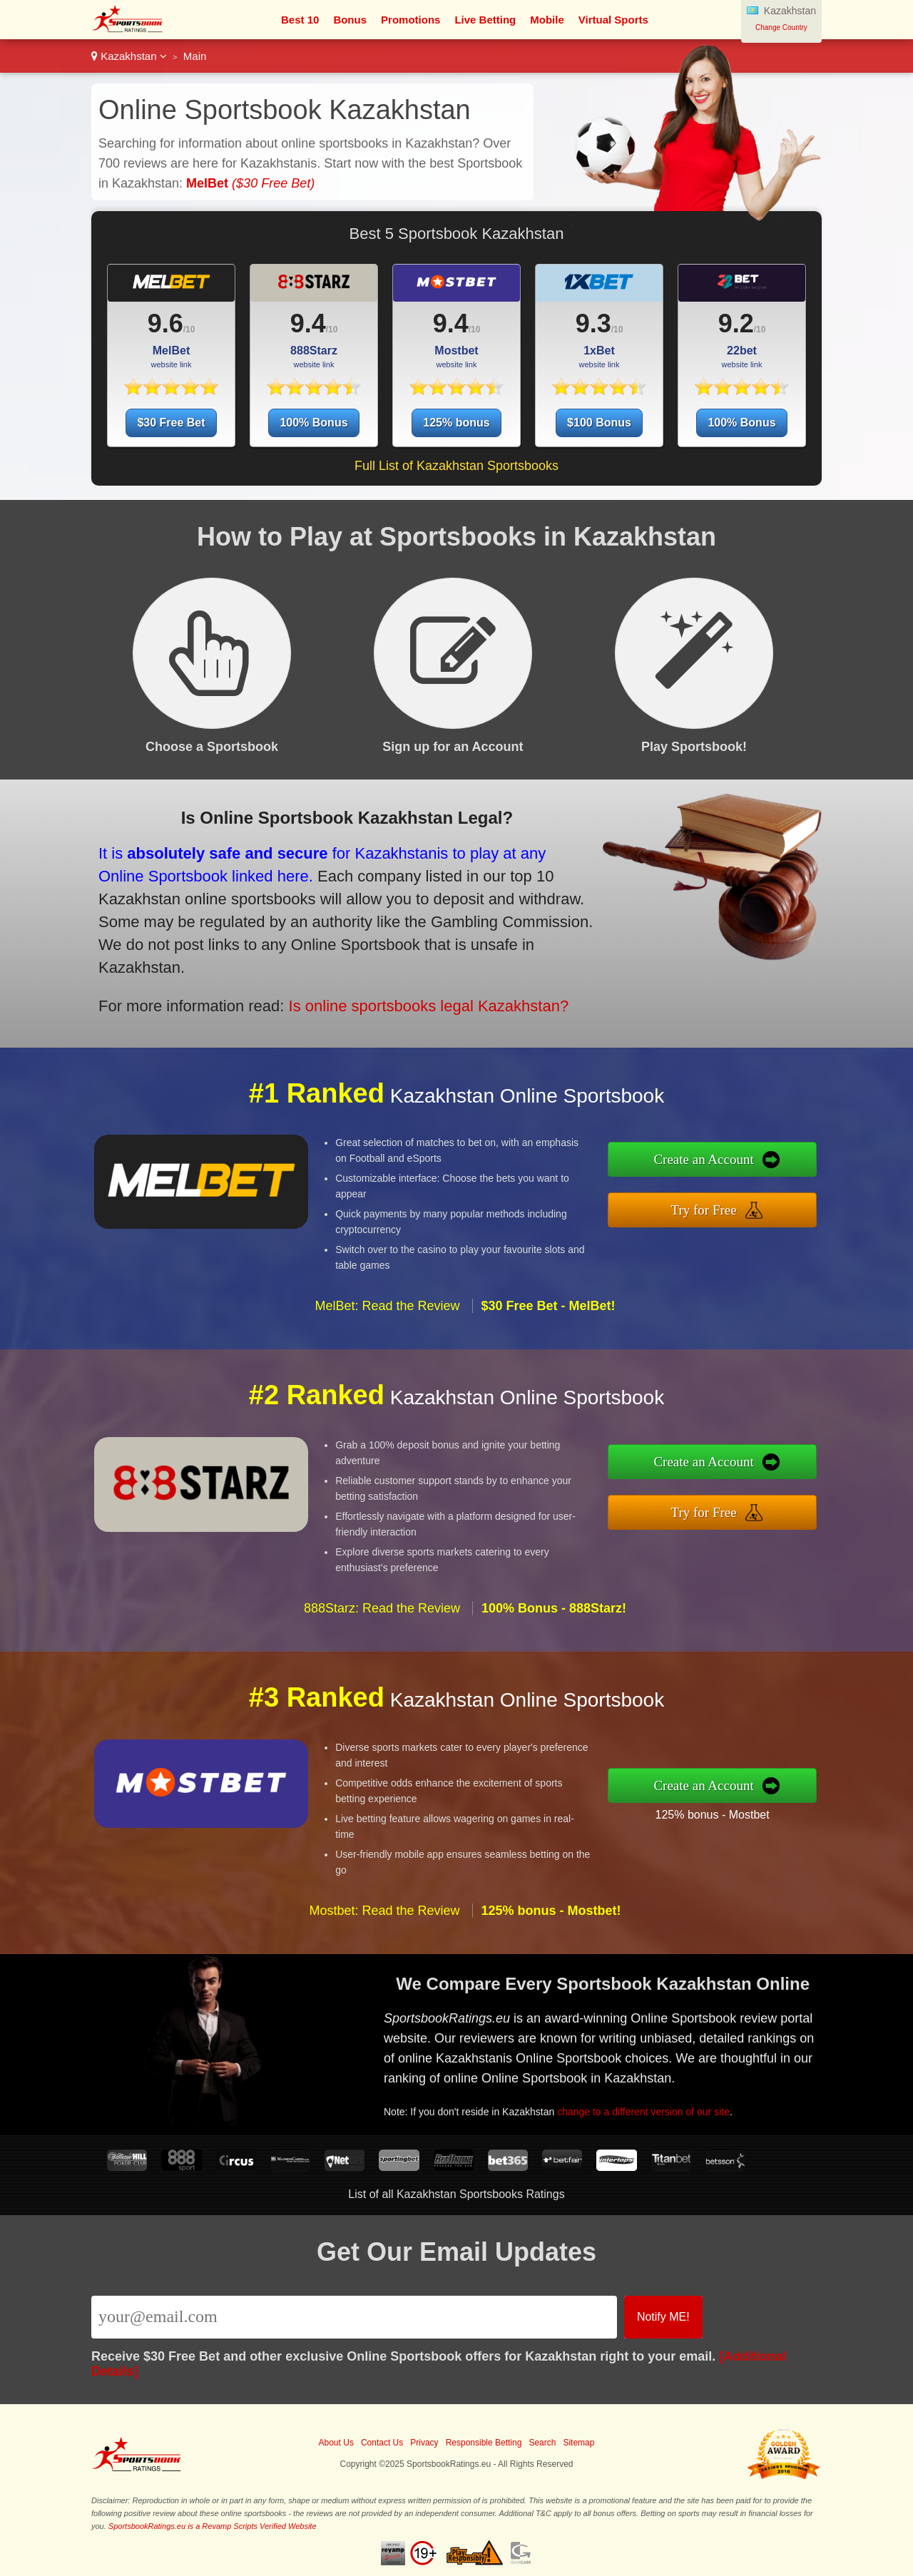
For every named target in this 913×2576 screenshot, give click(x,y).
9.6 (165, 323)
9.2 (736, 323)
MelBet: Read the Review (387, 1315)
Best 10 (300, 20)
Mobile (547, 20)
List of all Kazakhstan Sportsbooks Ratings (456, 2194)
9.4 (308, 323)
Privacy (424, 2443)
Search (542, 2443)
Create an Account (712, 1161)
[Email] (354, 2317)
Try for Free (713, 1209)
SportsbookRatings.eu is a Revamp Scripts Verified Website (212, 2526)
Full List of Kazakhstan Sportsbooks (456, 466)
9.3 (593, 323)
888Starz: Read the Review (382, 1617)
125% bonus (456, 422)
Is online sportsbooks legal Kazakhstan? (415, 1001)
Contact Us (382, 2443)
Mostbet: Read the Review (384, 1919)
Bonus (350, 20)
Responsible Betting (484, 2443)
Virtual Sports (613, 20)
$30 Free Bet (171, 422)
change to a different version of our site (650, 2107)
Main (195, 56)
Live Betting (485, 20)
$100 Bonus (599, 422)
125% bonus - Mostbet (721, 1813)
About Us (336, 2443)
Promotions (410, 20)
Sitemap (578, 2443)
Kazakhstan (129, 56)
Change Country (781, 27)
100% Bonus (313, 422)
